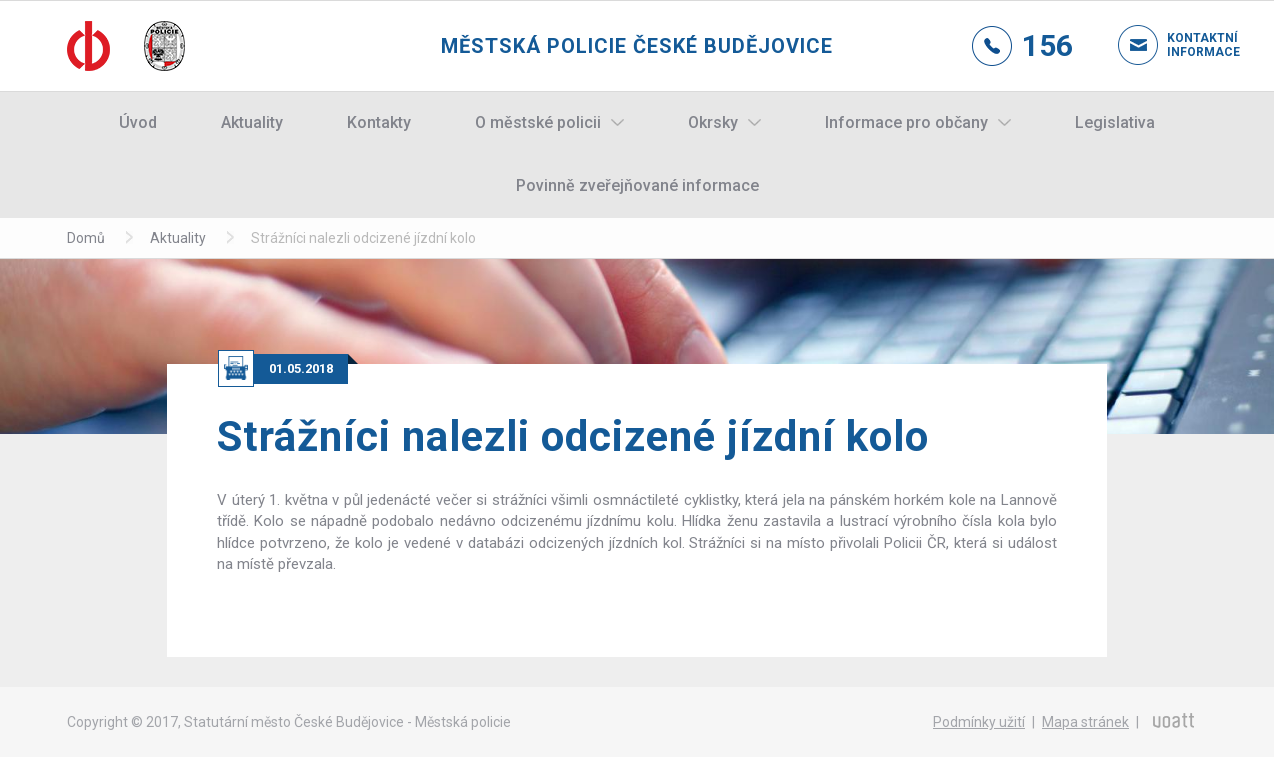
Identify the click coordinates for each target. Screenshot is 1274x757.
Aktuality (252, 122)
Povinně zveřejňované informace (637, 185)
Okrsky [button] (713, 122)
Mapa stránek (1085, 722)
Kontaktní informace (1187, 45)
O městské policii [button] (538, 122)
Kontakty (379, 122)
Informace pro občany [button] (906, 122)
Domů (86, 238)
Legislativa (1115, 122)
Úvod (138, 122)
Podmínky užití (979, 722)
